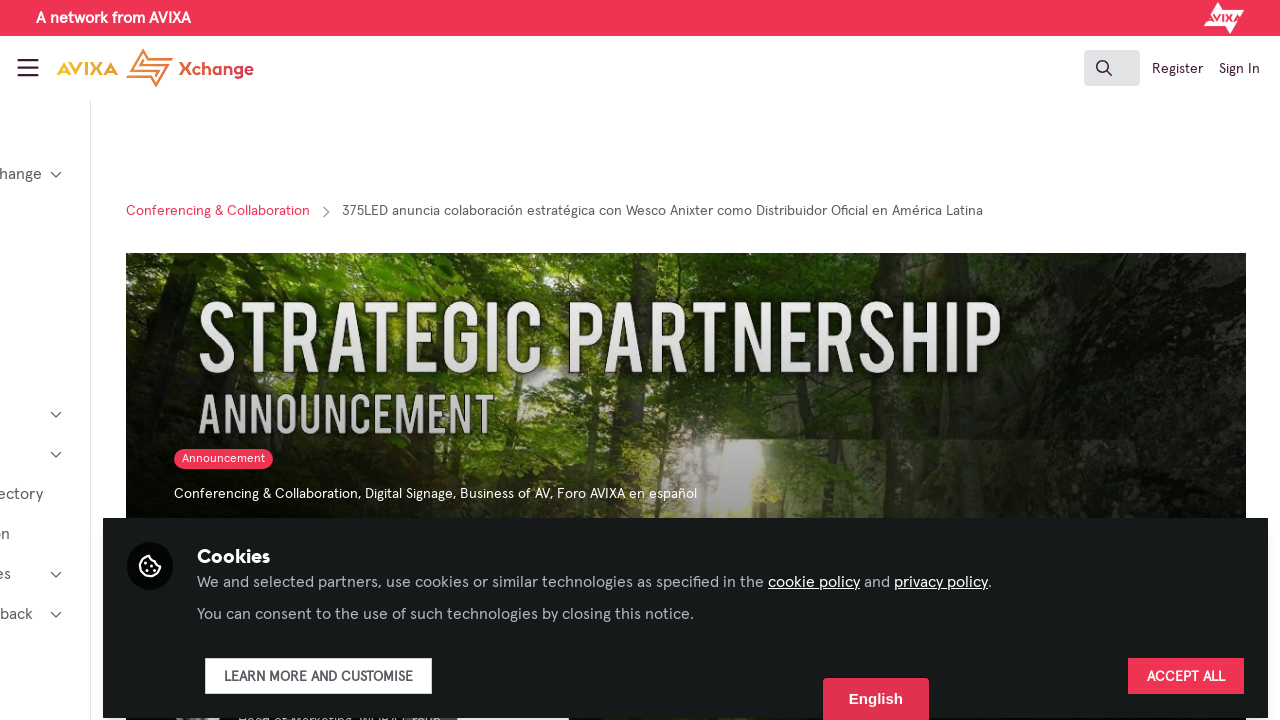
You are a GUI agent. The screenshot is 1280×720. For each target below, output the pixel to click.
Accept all (1186, 667)
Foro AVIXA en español (773, 494)
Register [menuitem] (1177, 69)
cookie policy (979, 572)
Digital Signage (555, 494)
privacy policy (1106, 572)
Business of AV (651, 494)
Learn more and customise (483, 667)
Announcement (369, 459)
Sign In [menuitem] (1239, 69)
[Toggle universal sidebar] (28, 68)
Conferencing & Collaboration (364, 211)
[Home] (136, 68)
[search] (1112, 68)
